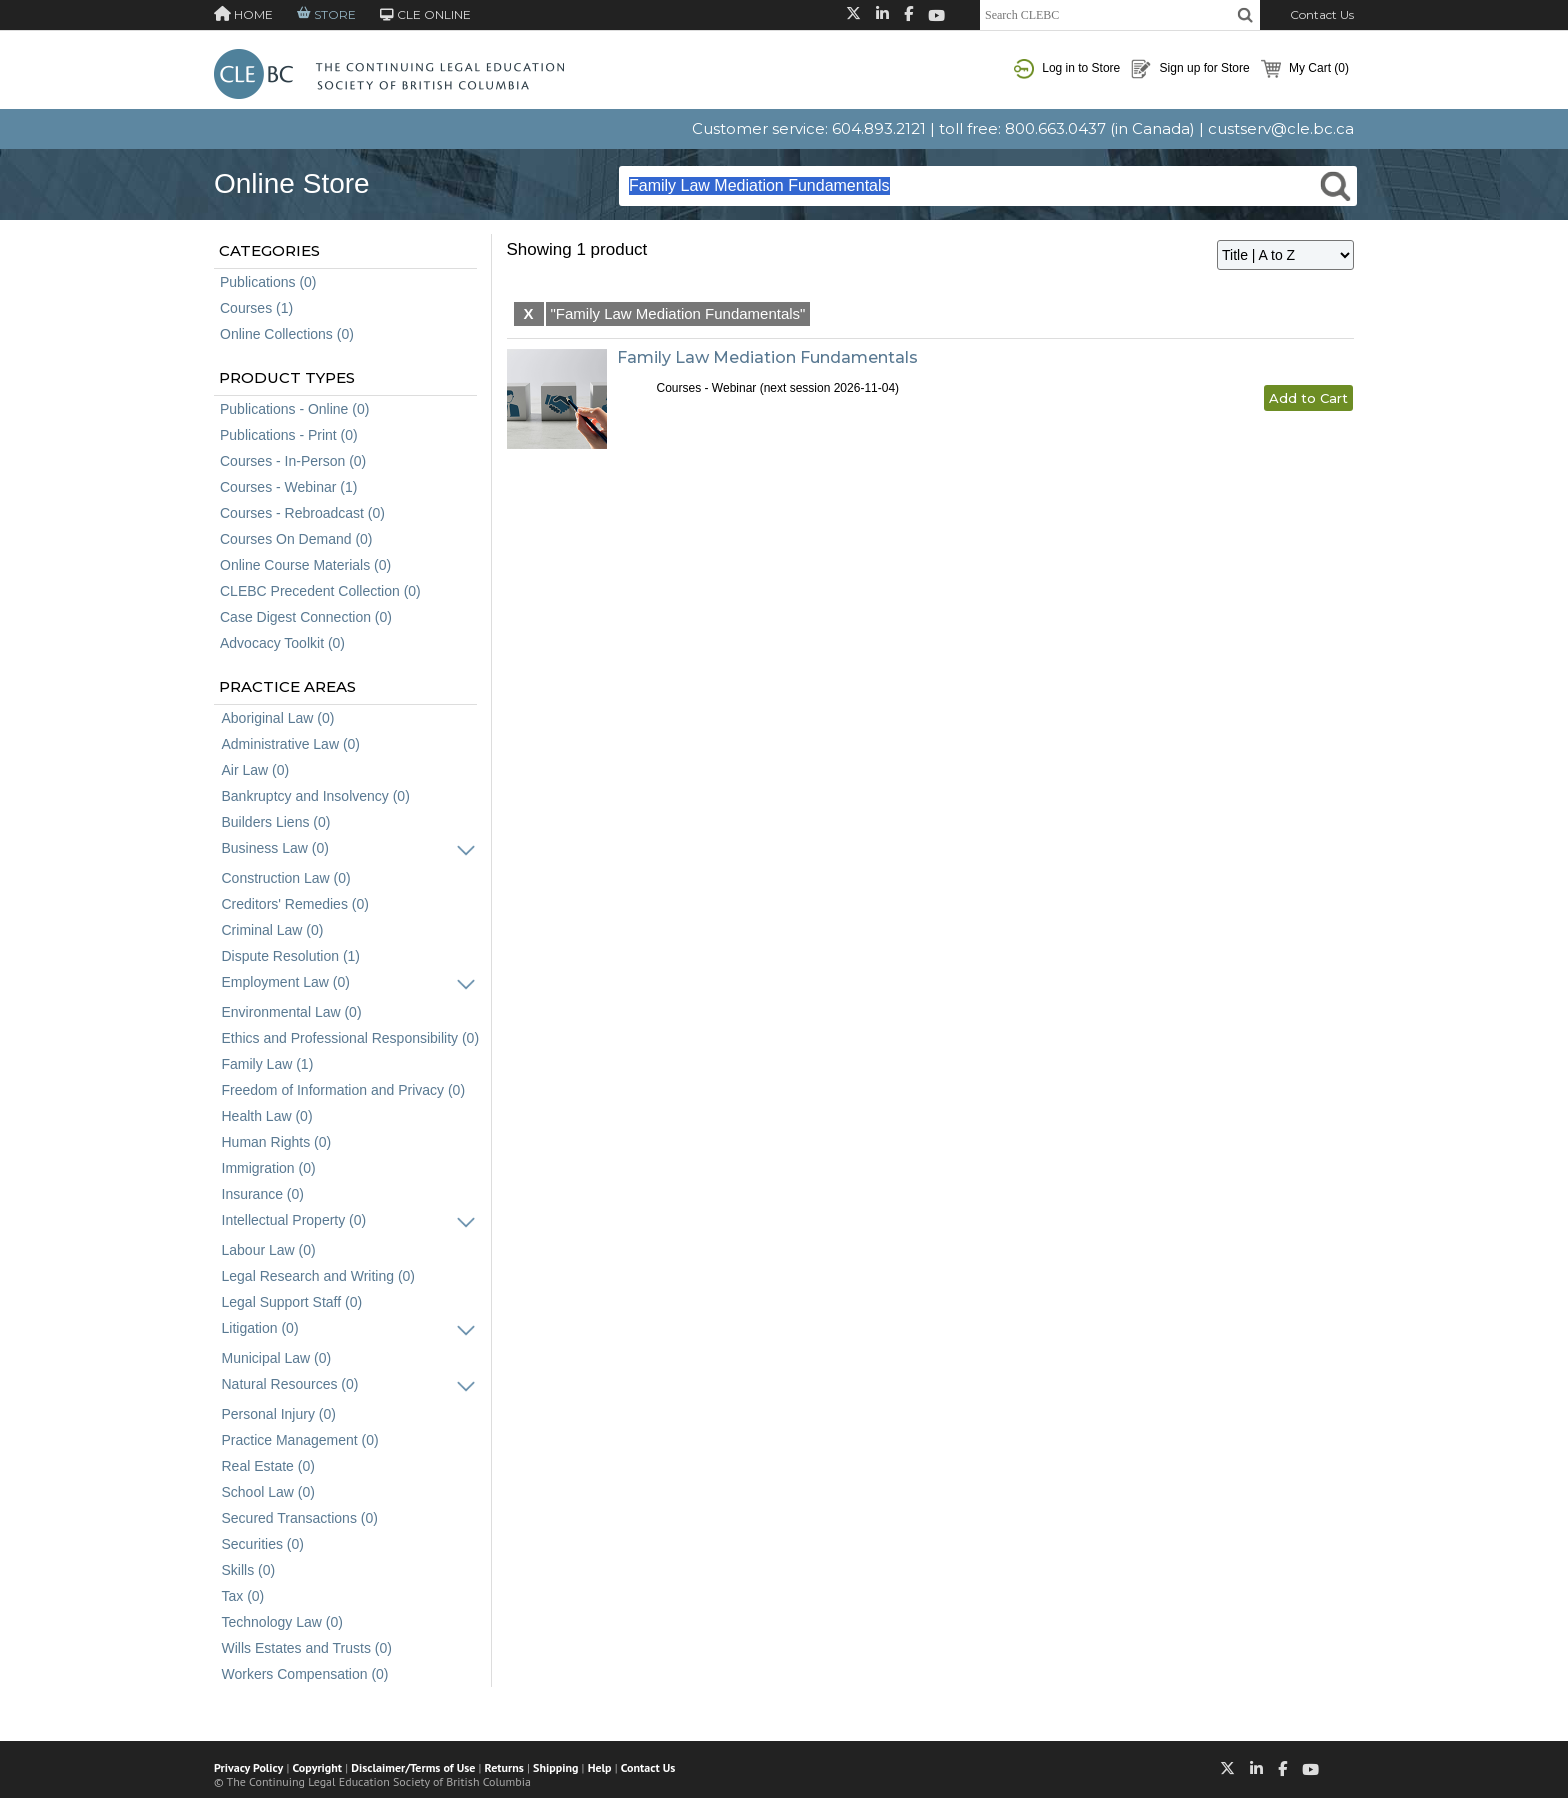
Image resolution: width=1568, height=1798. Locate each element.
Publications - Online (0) (294, 409)
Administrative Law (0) (291, 744)
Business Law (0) (275, 848)
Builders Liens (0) (276, 822)
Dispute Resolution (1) (291, 956)
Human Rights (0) (277, 1142)
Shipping (555, 1767)
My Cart (1305, 69)
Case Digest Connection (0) (306, 617)
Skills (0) (249, 1570)
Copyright (317, 1767)
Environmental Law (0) (292, 1012)
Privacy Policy (248, 1767)
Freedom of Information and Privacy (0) (344, 1090)
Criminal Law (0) (273, 930)
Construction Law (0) (286, 878)
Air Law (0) (256, 770)
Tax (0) (243, 1596)
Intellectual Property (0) (294, 1220)
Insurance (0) (263, 1194)
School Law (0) (268, 1492)
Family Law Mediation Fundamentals (767, 357)
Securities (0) (263, 1544)
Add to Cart (1308, 398)
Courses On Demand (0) (296, 539)
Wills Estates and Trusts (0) (307, 1648)
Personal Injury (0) (279, 1414)
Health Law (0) (267, 1116)
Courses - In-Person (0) (293, 461)
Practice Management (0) (300, 1440)
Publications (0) (268, 282)
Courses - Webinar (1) (288, 487)
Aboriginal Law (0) (278, 718)
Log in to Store (1067, 69)
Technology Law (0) (282, 1622)
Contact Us (1322, 14)
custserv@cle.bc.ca (1281, 128)
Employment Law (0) (286, 982)
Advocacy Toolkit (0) (282, 643)
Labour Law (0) (269, 1250)
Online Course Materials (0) (305, 565)
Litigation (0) (260, 1328)
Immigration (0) (269, 1168)
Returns (504, 1767)
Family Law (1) (268, 1064)
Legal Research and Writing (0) (319, 1276)
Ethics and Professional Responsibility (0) (351, 1038)
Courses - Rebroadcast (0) (302, 513)
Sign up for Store (1190, 69)
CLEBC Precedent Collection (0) (320, 591)
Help (600, 1767)
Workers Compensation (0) (305, 1674)
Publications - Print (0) (289, 435)
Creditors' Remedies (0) (295, 904)
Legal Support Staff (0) (292, 1302)
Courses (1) (256, 308)
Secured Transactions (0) (300, 1518)
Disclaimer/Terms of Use (413, 1767)
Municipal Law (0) (277, 1358)
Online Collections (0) (287, 334)
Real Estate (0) (268, 1466)
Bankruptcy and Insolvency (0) (316, 796)
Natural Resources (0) (290, 1384)
